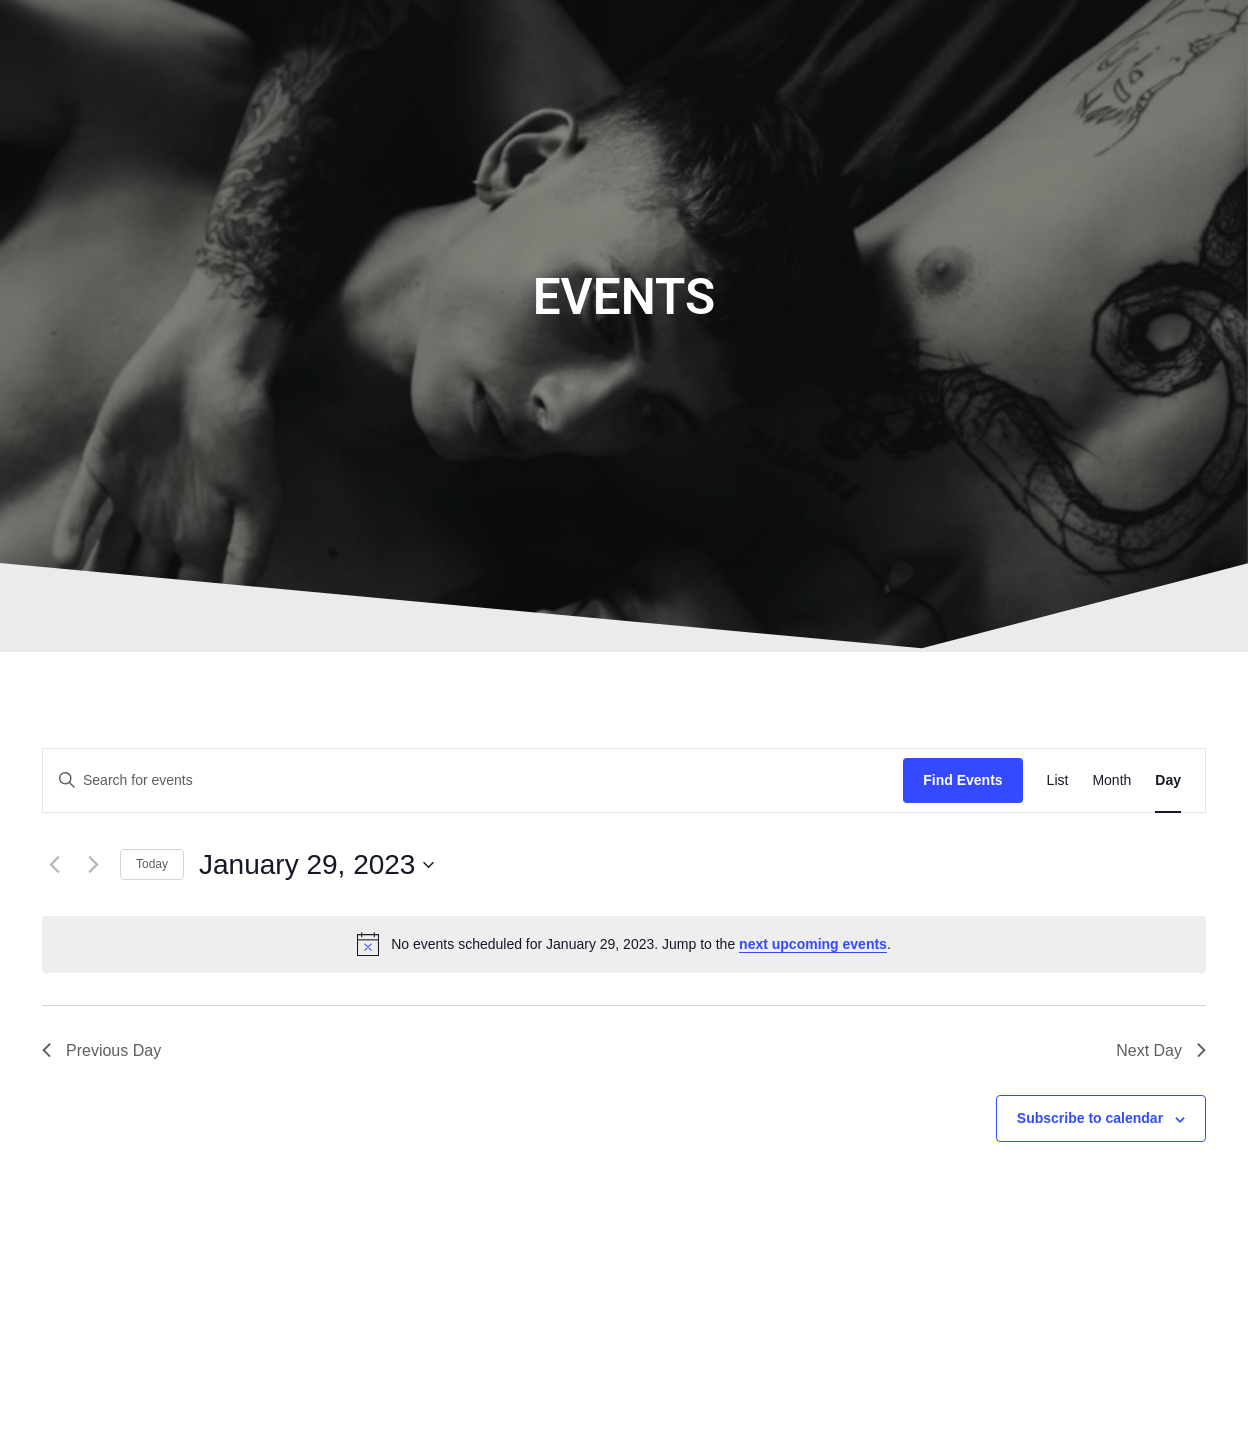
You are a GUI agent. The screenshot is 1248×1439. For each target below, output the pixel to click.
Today (152, 864)
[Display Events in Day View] (1168, 780)
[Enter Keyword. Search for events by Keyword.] (473, 780)
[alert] (624, 944)
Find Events (962, 780)
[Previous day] (54, 865)
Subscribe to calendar (1090, 1118)
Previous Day (101, 1050)
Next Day (1161, 1050)
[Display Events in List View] (1058, 780)
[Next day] (93, 865)
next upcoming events (813, 944)
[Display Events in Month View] (1111, 780)
